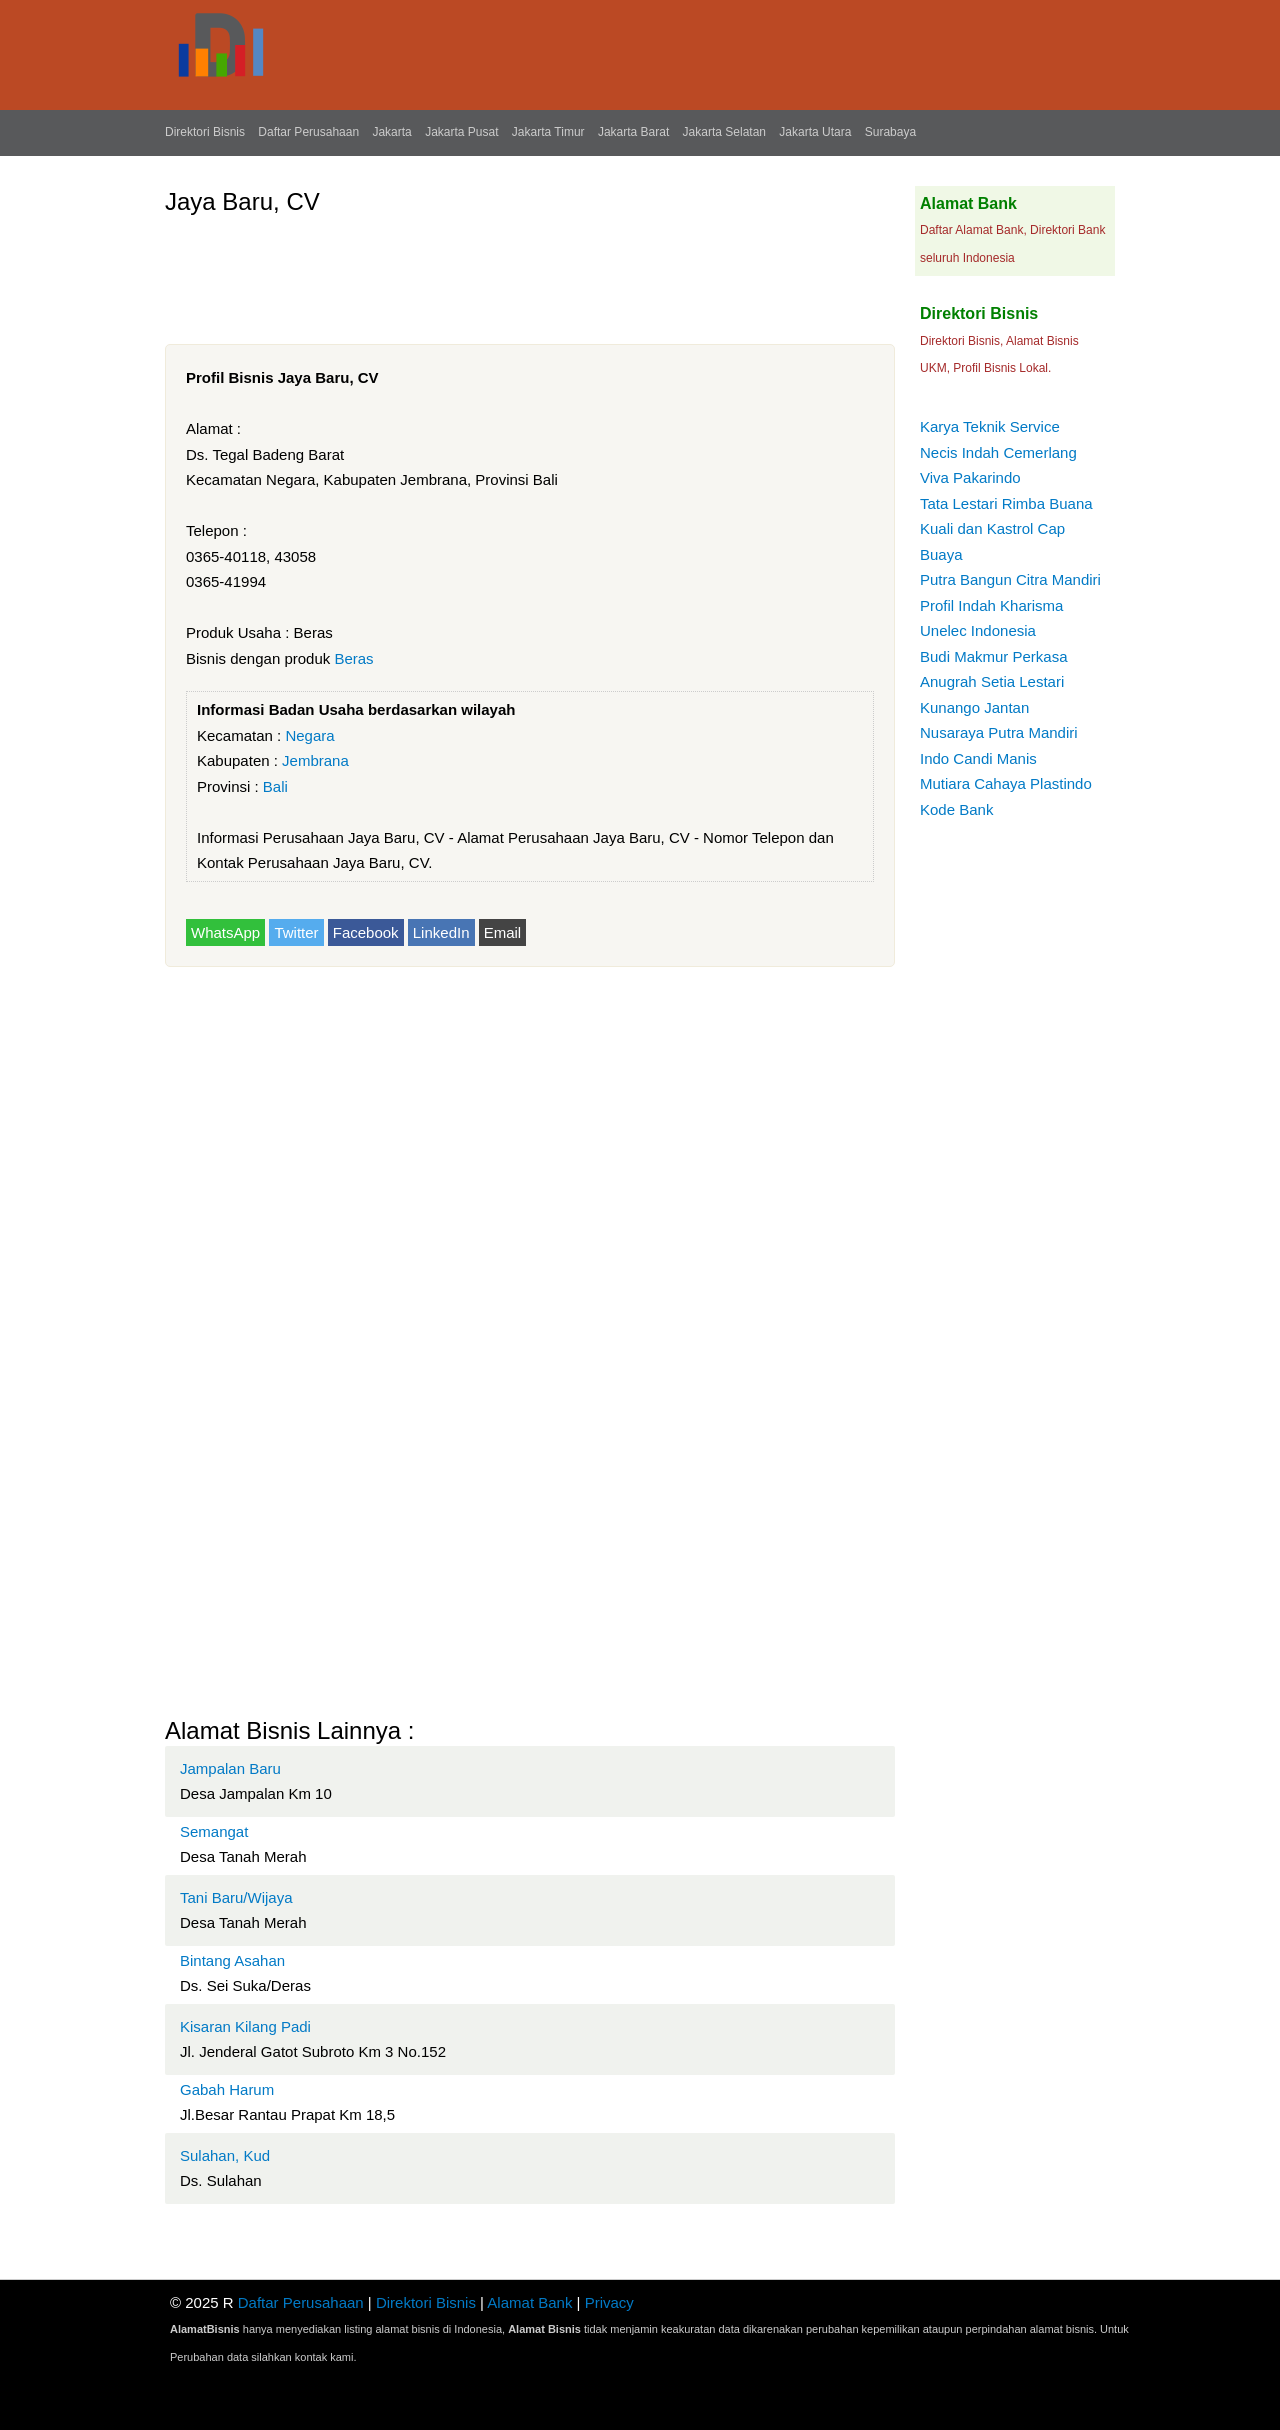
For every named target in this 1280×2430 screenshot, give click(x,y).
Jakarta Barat (633, 132)
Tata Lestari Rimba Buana (1006, 503)
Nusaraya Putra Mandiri (999, 732)
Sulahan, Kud (225, 2155)
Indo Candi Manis (978, 758)
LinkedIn (441, 932)
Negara (309, 735)
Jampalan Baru (230, 1768)
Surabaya (890, 132)
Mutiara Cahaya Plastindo (1006, 783)
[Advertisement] (529, 272)
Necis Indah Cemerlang (998, 452)
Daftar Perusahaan (308, 132)
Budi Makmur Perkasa (994, 656)
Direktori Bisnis (205, 132)
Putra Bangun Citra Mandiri (1010, 579)
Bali (275, 786)
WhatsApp (225, 932)
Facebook (366, 932)
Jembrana (315, 760)
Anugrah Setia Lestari (992, 681)
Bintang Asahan (232, 1960)
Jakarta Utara (815, 132)
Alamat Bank (529, 2302)
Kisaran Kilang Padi (245, 2026)
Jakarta (391, 132)
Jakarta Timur (548, 132)
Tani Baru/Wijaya (236, 1897)
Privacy (609, 2302)
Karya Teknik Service (990, 426)
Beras (353, 658)
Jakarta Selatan (724, 132)
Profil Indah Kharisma (991, 605)
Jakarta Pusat (461, 132)
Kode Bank (956, 809)
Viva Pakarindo (970, 477)
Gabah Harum (227, 2089)
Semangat (214, 1831)
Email (503, 932)
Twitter (296, 932)
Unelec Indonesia (978, 630)
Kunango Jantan (974, 707)
